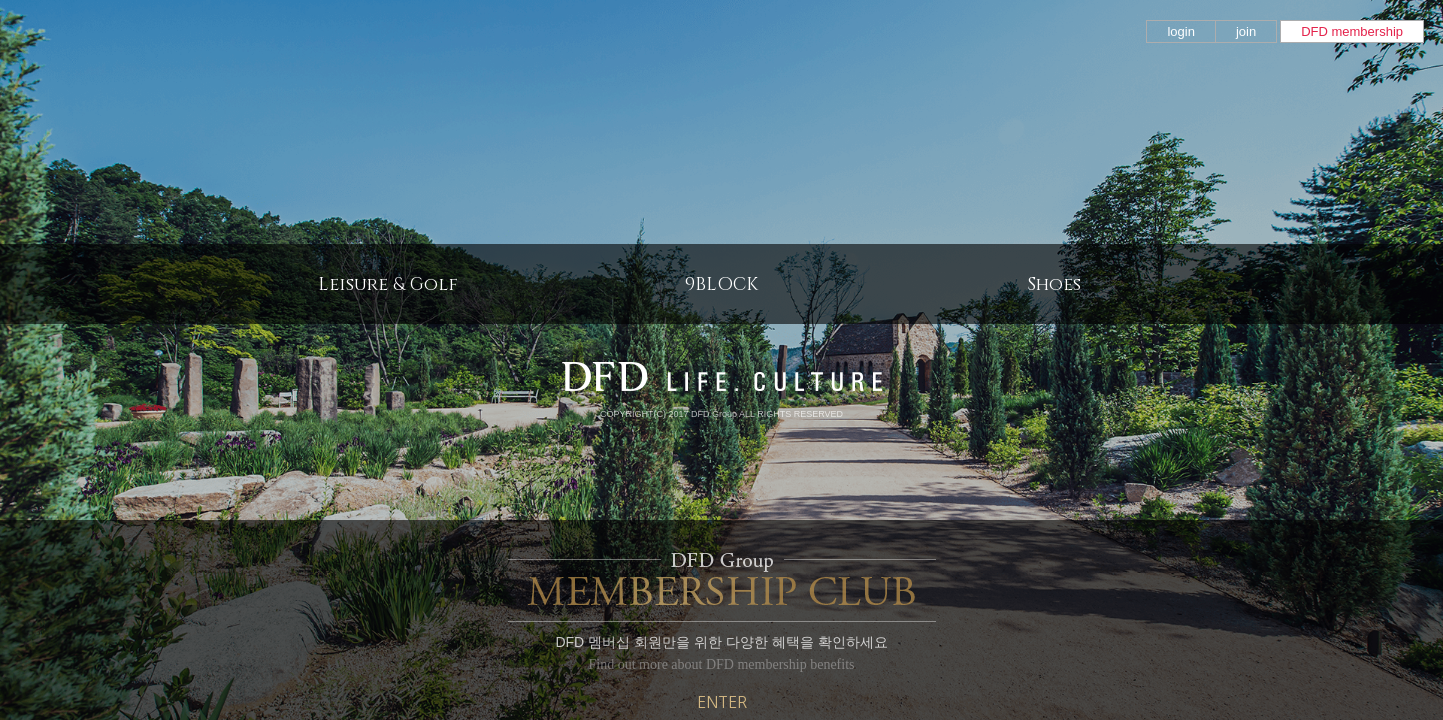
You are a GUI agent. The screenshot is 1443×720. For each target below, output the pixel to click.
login (1180, 31)
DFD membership (1352, 31)
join (1246, 31)
